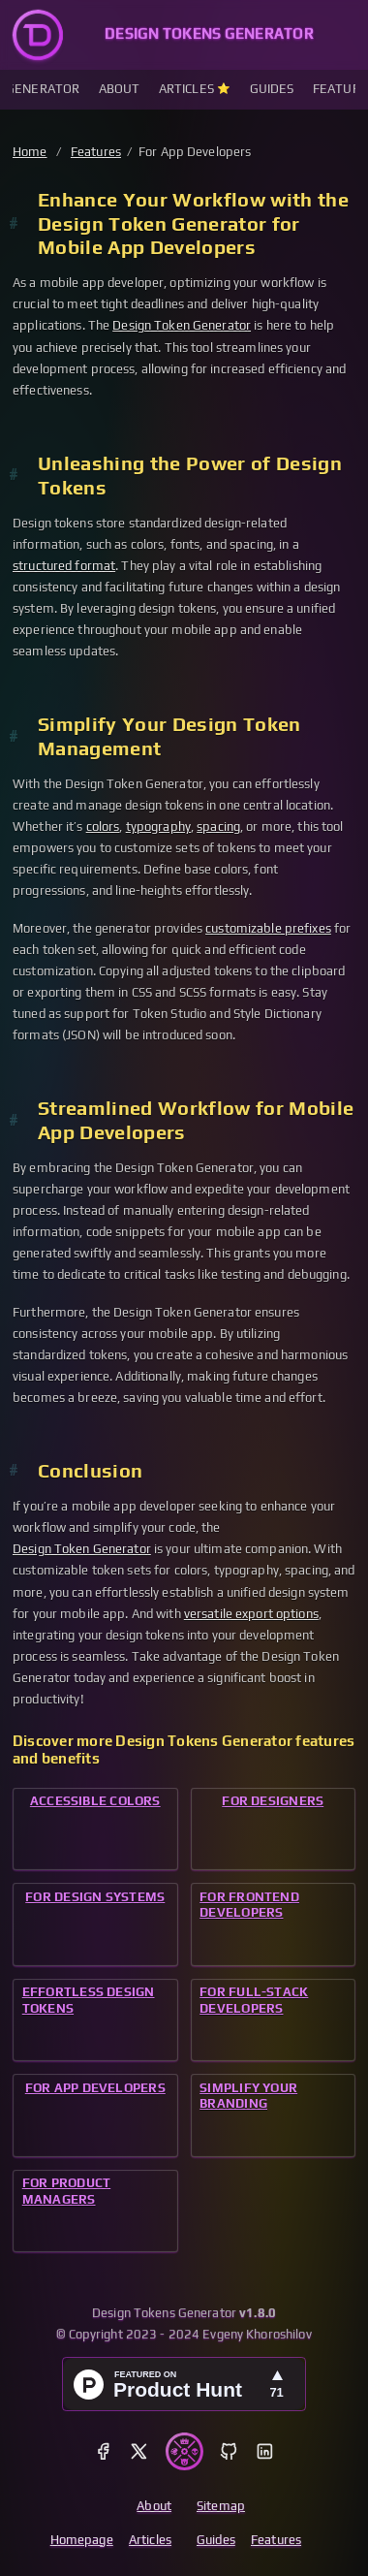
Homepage (81, 2539)
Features (96, 151)
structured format (64, 565)
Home (30, 151)
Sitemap (221, 2505)
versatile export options (251, 1613)
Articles (188, 88)
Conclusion (90, 1470)
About (119, 88)
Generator (42, 88)
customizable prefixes (268, 928)
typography (158, 826)
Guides (272, 88)
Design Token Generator (181, 325)
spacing (218, 826)
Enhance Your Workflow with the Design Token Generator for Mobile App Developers (193, 224)
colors (103, 826)
